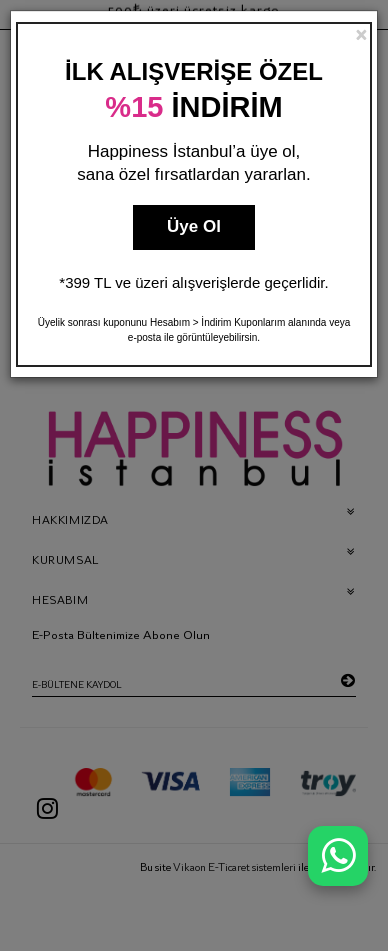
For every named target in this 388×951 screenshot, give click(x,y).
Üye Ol (194, 226)
